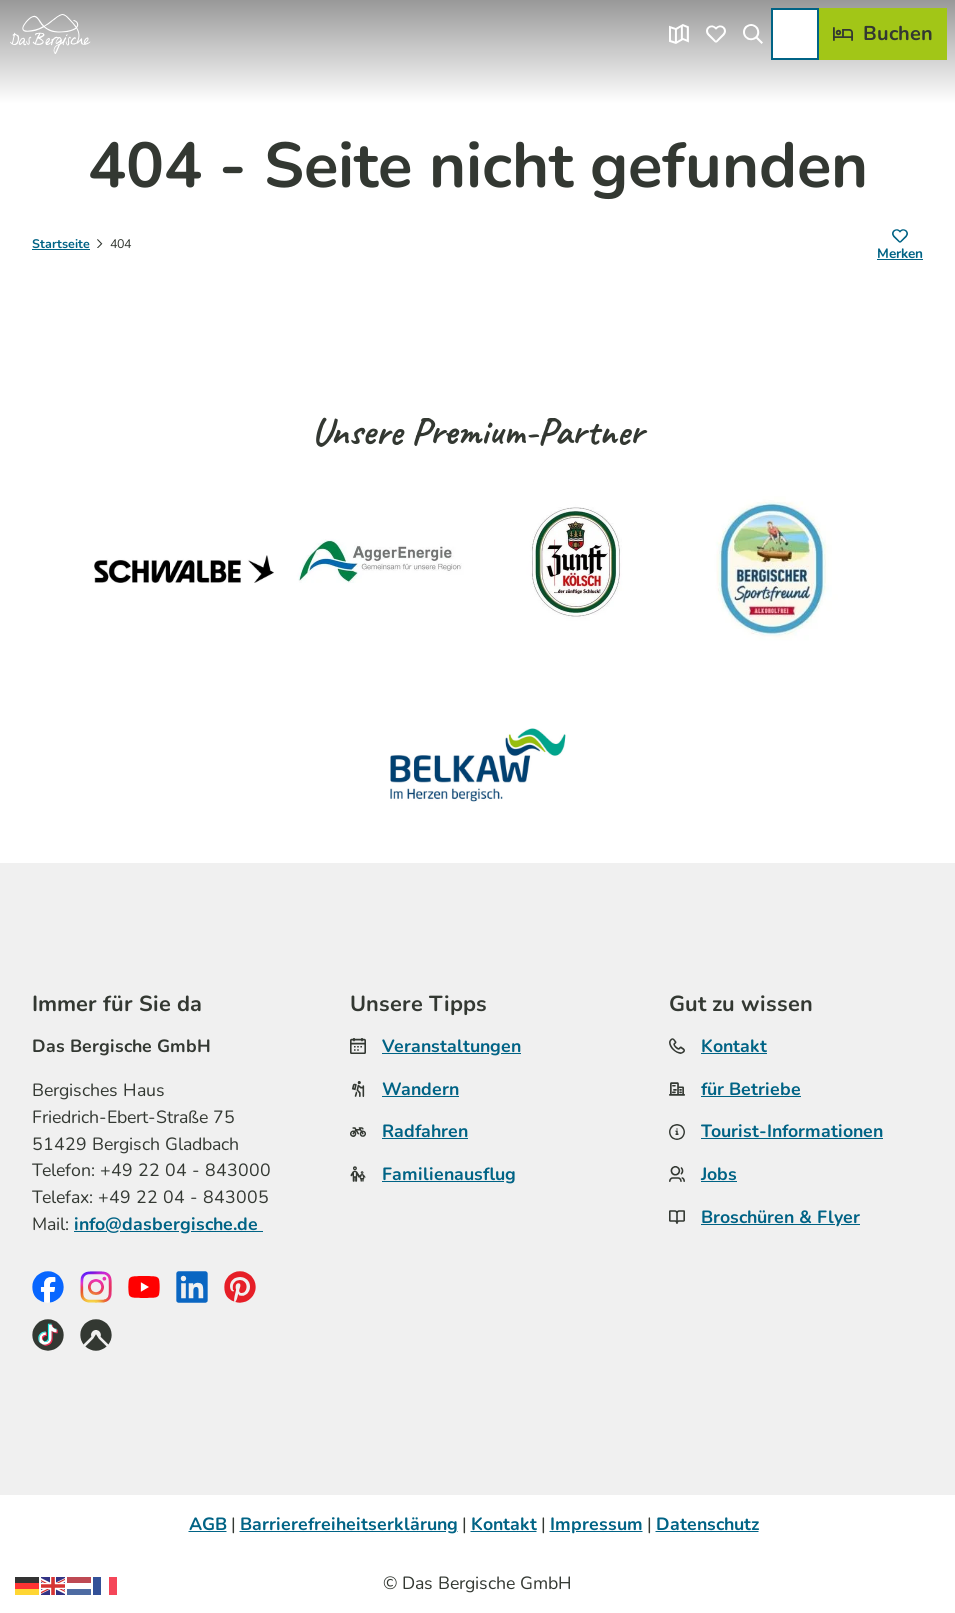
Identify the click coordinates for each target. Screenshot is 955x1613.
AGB (208, 1524)
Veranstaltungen (451, 1046)
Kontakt (734, 1046)
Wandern (420, 1089)
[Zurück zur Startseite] (50, 34)
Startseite (61, 243)
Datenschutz (707, 1524)
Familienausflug (449, 1174)
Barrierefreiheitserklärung (349, 1524)
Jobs (719, 1174)
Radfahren (425, 1132)
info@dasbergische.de (168, 1224)
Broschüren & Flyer (780, 1217)
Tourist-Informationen (792, 1132)
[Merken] (900, 246)
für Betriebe (751, 1089)
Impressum (596, 1524)
